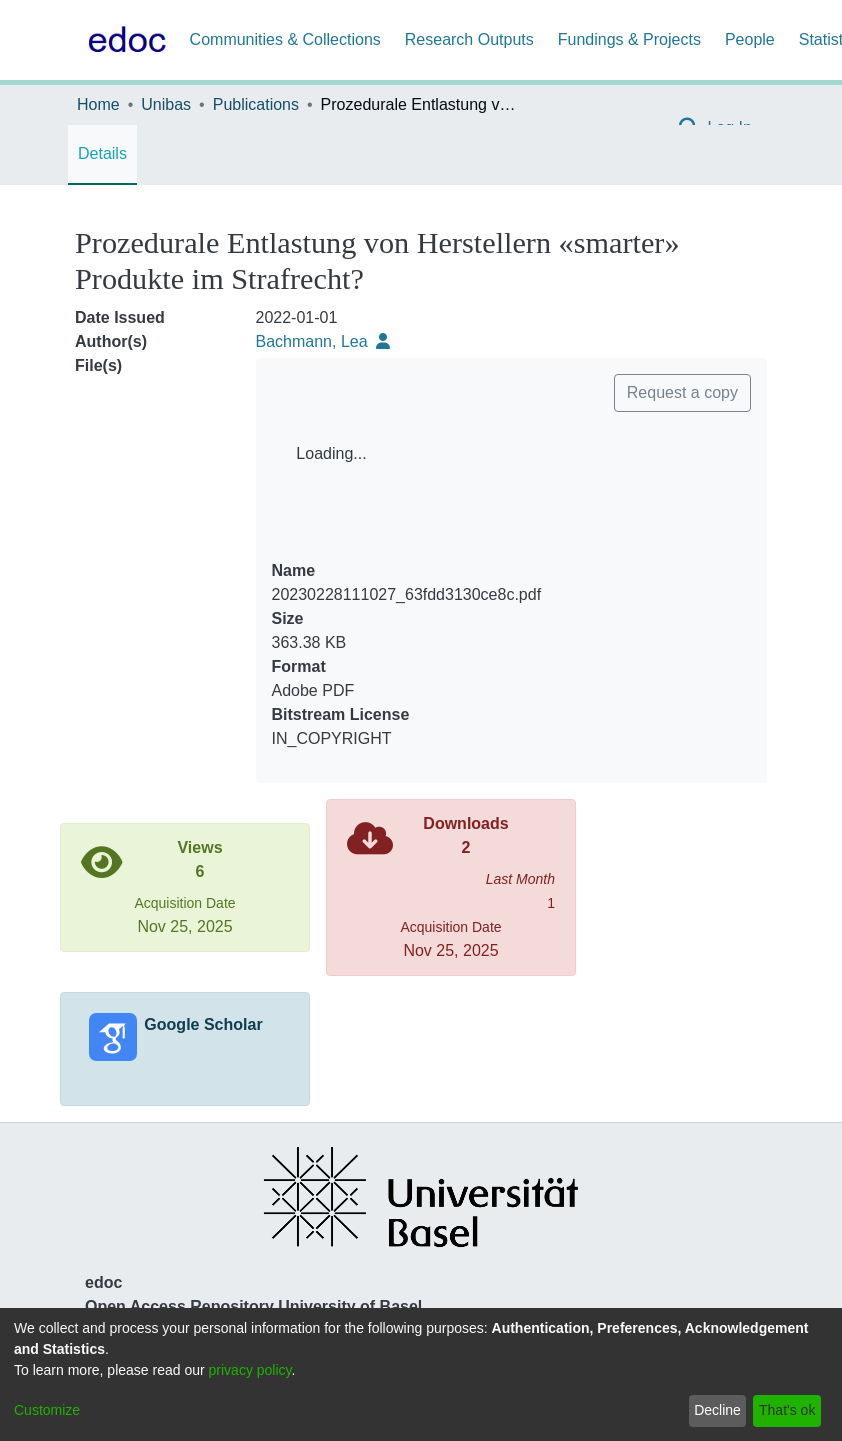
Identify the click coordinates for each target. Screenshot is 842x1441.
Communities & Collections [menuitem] (285, 39)
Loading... (331, 453)
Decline (717, 1410)
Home (98, 104)
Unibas (166, 104)
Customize (47, 1410)
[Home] (123, 40)
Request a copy (682, 392)
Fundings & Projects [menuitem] (629, 39)
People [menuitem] (750, 39)
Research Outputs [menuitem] (469, 39)
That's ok (787, 1410)
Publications (256, 104)
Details (102, 153)
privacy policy (250, 1370)
